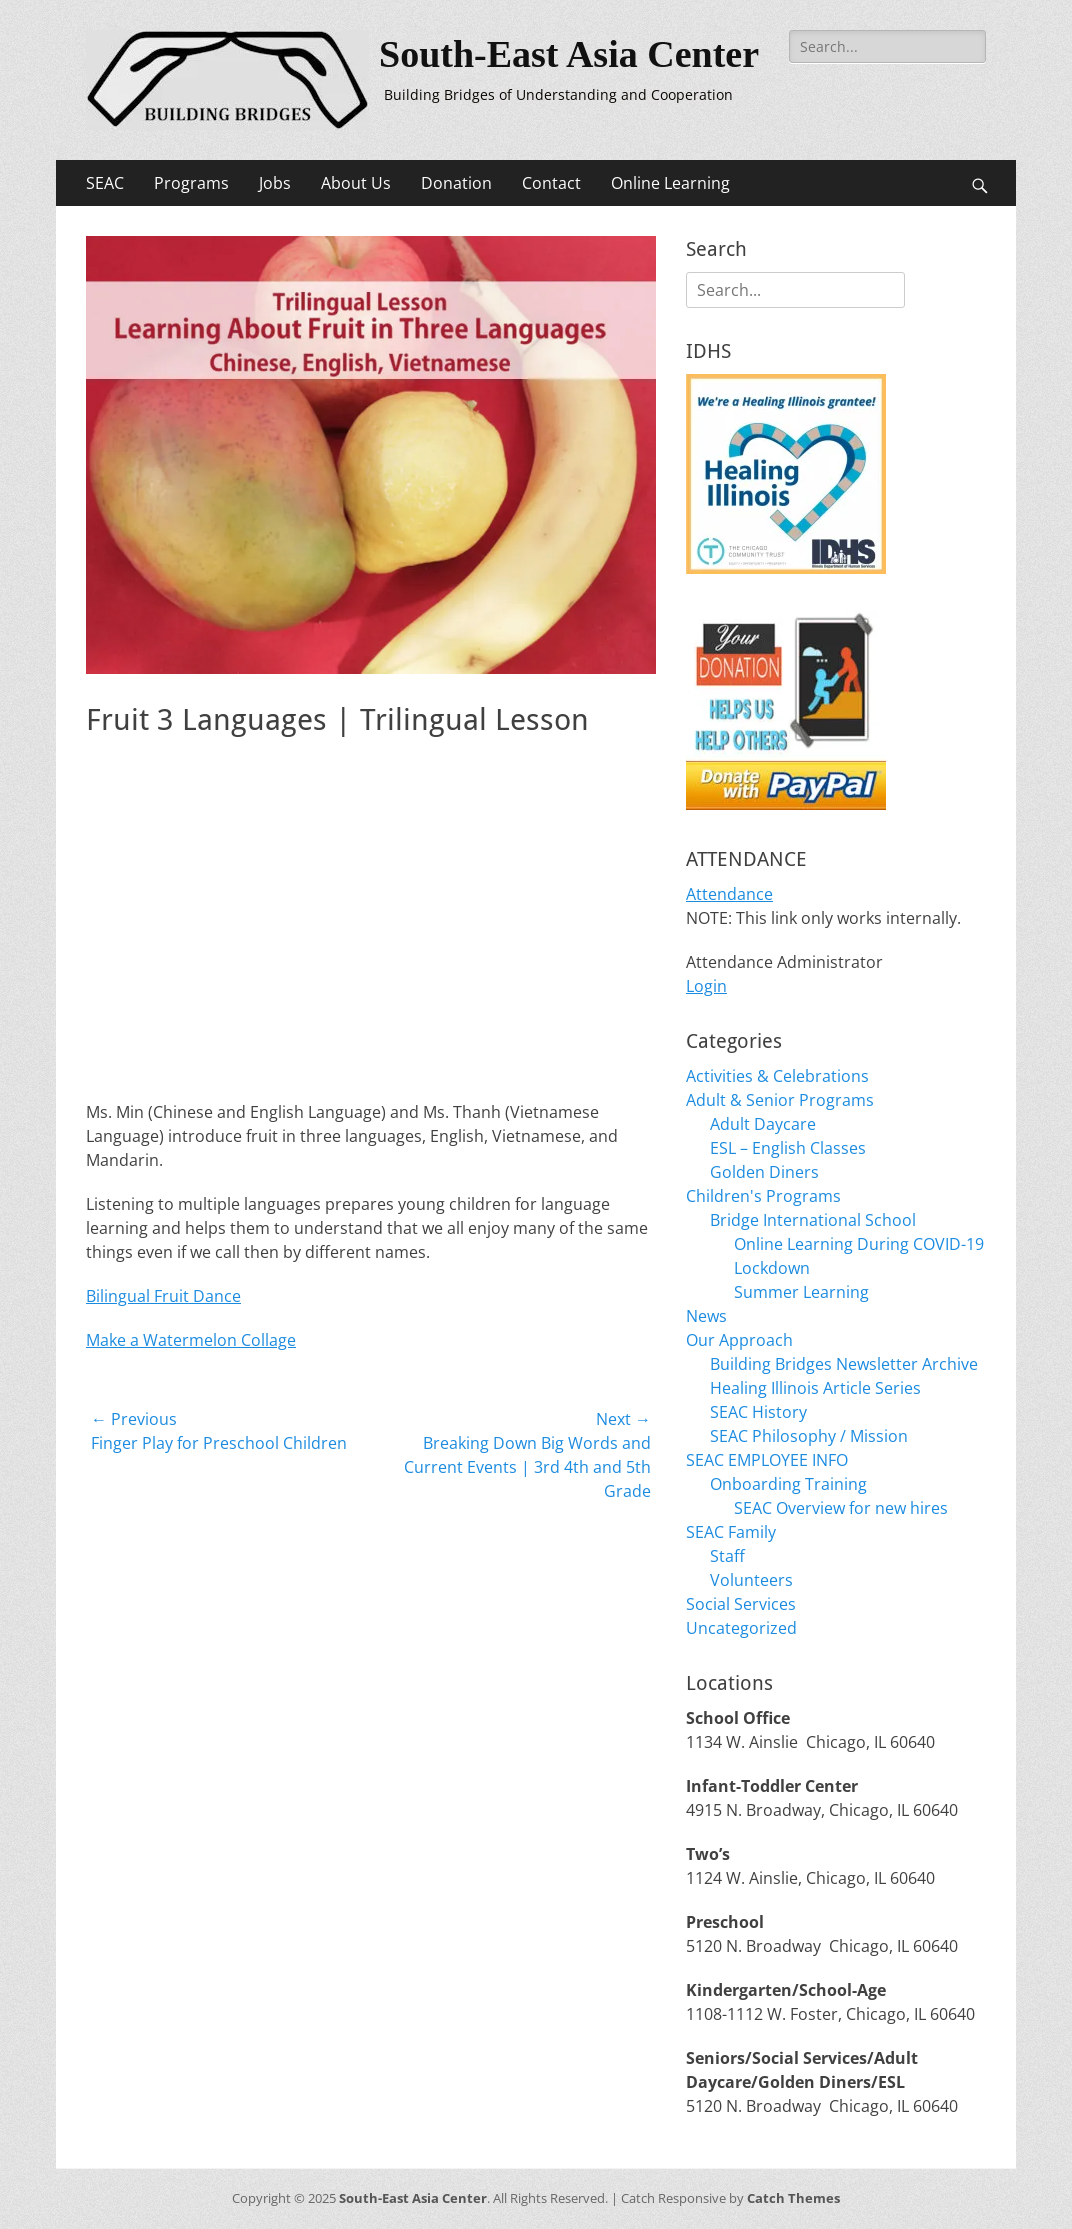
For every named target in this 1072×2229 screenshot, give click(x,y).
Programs (191, 183)
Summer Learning (801, 1292)
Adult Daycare (763, 1124)
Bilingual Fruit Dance (163, 1296)
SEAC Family (731, 1532)
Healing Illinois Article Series (815, 1388)
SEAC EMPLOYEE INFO (767, 1460)
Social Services (741, 1604)
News (706, 1316)
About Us (356, 183)
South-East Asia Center (569, 54)
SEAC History (758, 1412)
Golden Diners (764, 1172)
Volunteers (751, 1580)
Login (706, 986)
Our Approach (739, 1340)
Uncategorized (741, 1628)
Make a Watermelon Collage (191, 1340)
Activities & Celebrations (777, 1076)
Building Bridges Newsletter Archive (844, 1364)
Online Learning (670, 183)
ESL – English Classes (788, 1148)
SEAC (105, 183)
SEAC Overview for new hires (841, 1508)
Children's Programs (763, 1196)
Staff (727, 1556)
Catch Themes (793, 2198)
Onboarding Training (788, 1484)
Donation (456, 183)
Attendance (729, 894)
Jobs (275, 183)
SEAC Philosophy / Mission (809, 1436)
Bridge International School (813, 1220)
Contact (551, 183)
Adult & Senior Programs (780, 1100)
